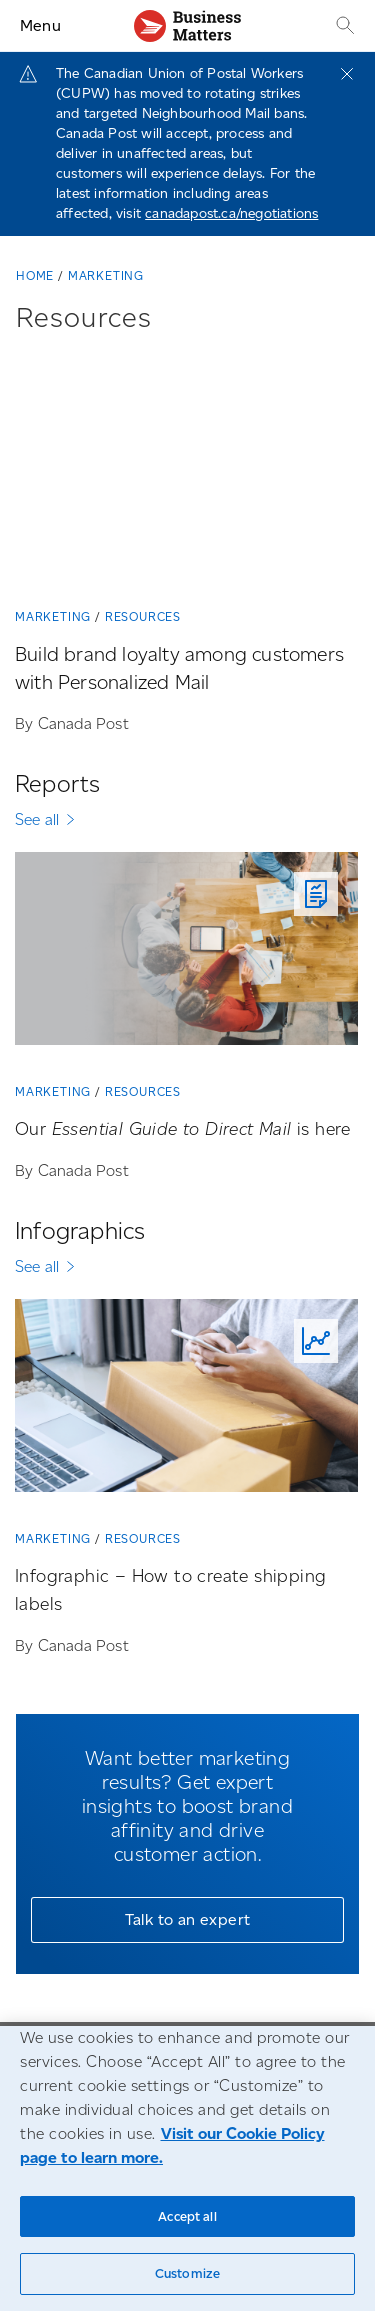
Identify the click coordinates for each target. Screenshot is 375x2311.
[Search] (343, 25)
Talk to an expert (188, 1919)
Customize (187, 2273)
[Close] (347, 74)
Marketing (106, 275)
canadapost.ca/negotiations (231, 213)
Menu (40, 25)
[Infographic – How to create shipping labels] (186, 1403)
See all (37, 819)
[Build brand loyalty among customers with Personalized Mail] (186, 472)
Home (35, 275)
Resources (143, 616)
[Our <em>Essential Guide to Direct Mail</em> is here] (186, 956)
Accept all (187, 2216)
